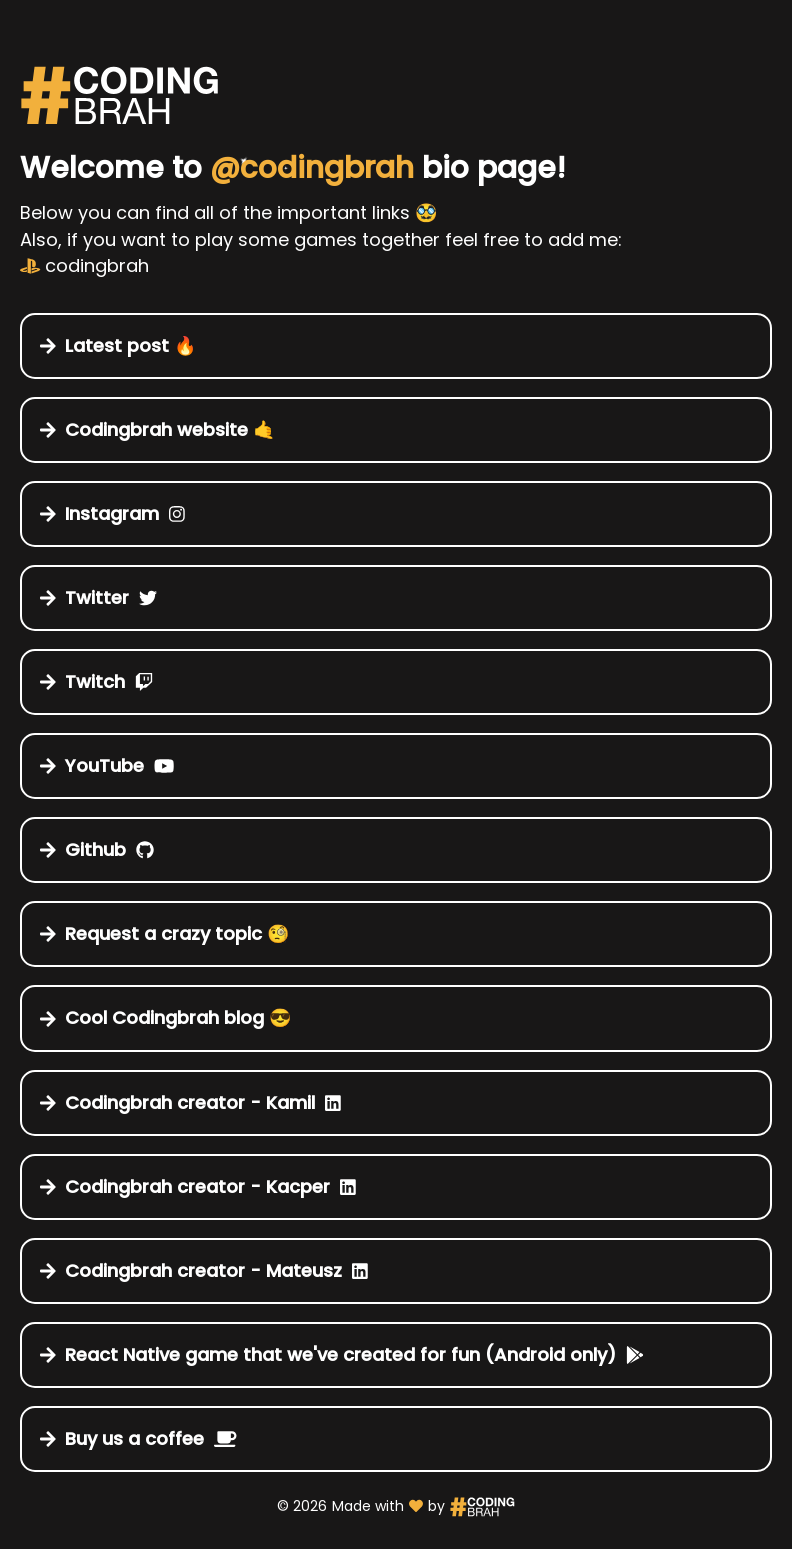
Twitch (97, 681)
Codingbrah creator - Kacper (198, 1186)
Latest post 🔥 (123, 345)
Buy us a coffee (138, 1438)
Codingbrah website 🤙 (163, 429)
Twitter (99, 597)
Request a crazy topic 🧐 (170, 933)
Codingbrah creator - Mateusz (204, 1270)
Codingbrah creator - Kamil (191, 1102)
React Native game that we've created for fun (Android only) (342, 1354)
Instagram (113, 513)
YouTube (107, 765)
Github (97, 849)
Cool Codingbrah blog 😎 (171, 1017)
